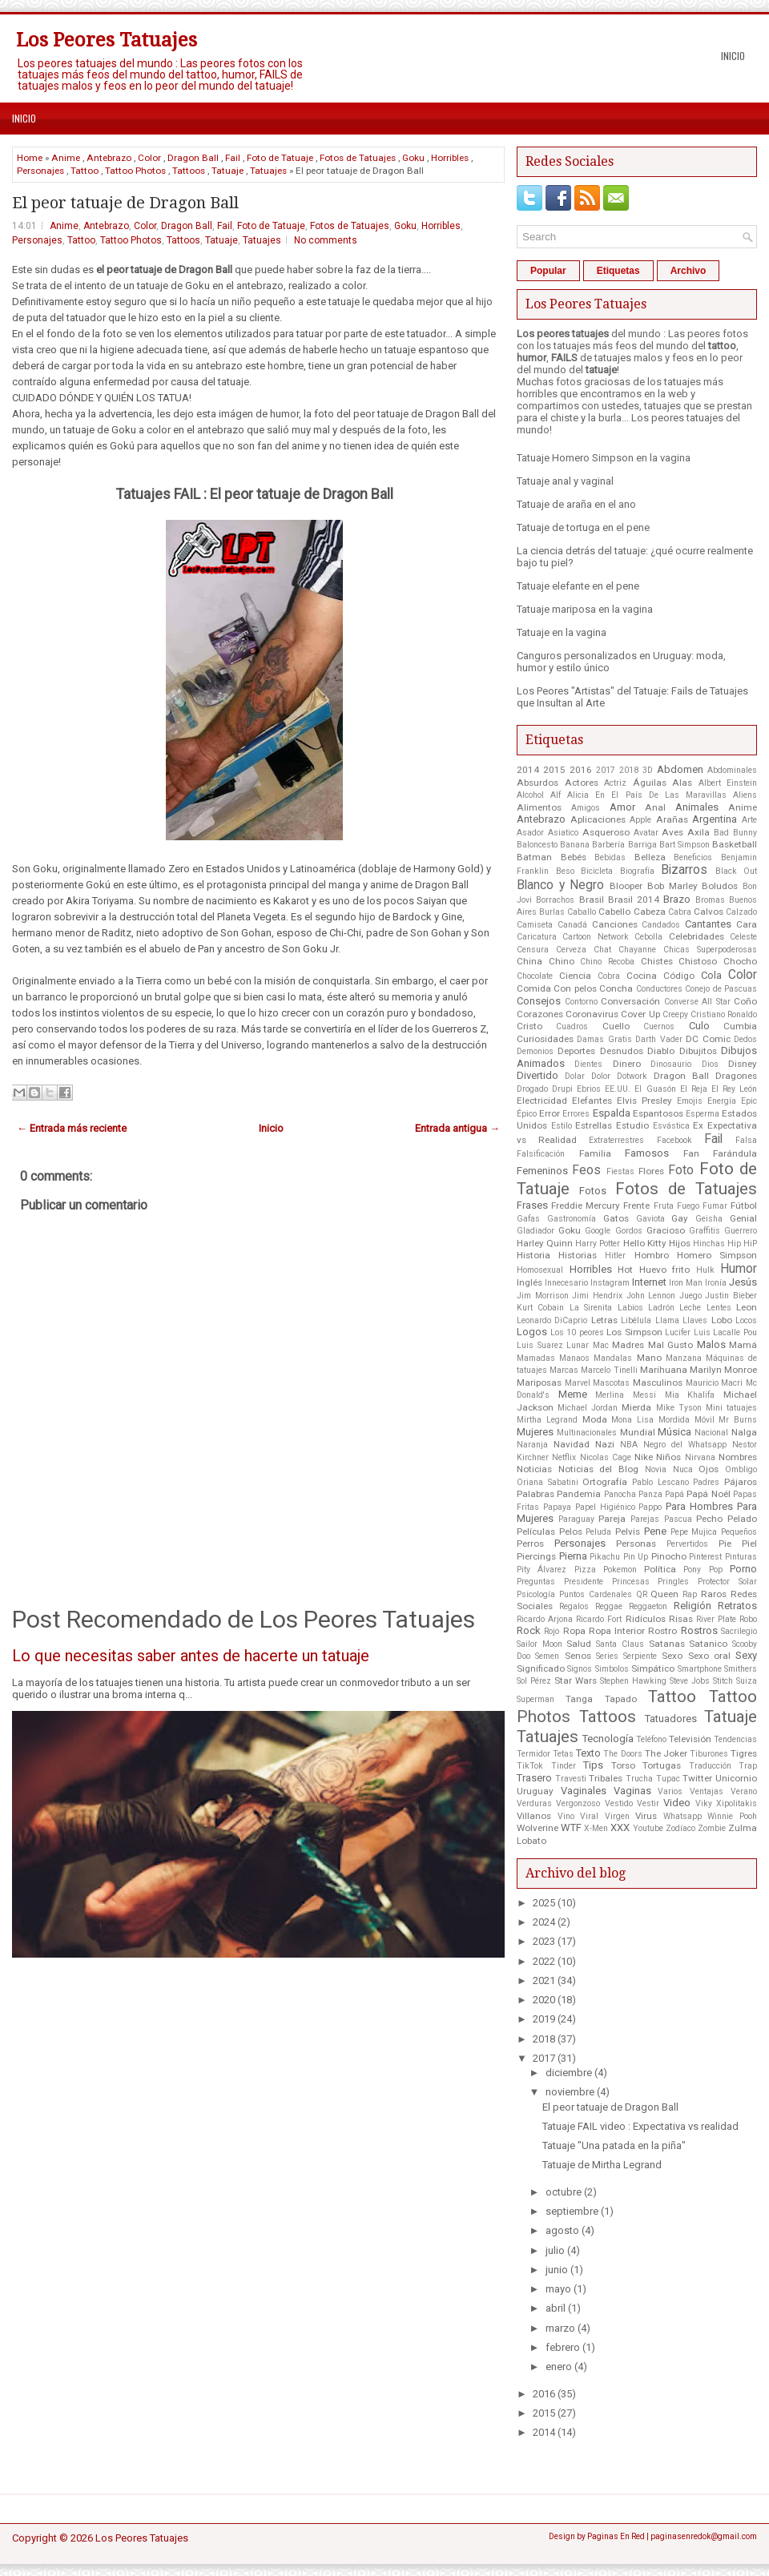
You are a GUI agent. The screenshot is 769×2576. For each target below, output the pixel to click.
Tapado (621, 1699)
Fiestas (620, 1171)
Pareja (612, 1518)
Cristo (529, 1026)
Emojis (690, 1101)
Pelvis (627, 1531)
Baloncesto (537, 844)
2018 (628, 770)
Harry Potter (597, 1243)
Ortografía (604, 1481)
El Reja (693, 1089)
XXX (620, 1827)
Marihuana (663, 1369)
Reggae (608, 1606)
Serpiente (640, 1656)
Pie (725, 1543)
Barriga (642, 844)
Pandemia (579, 1493)
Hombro (651, 1255)
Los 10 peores (577, 1332)
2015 (554, 769)
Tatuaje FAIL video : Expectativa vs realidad (640, 2126)
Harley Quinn (545, 1243)
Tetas (563, 1754)
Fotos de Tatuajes (358, 157)
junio (557, 2270)
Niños (668, 1457)
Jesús (743, 1282)
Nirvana (700, 1457)
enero (559, 2367)
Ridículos (646, 1618)
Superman (535, 1699)
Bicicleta (597, 871)
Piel (749, 1543)
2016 (581, 769)
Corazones (540, 1014)
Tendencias (735, 1739)
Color (149, 157)
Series (607, 1656)
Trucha (639, 1778)
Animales (697, 807)
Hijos (679, 1243)
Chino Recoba (607, 961)
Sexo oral (709, 1655)
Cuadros (572, 1026)
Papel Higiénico (605, 1507)
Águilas (649, 782)
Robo (748, 1619)
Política (660, 1569)
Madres (628, 1344)
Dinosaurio (670, 1064)
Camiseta (535, 925)
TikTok (530, 1766)
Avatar (646, 832)
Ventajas (706, 1791)
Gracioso (665, 1230)
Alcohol (530, 795)
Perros (530, 1543)
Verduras (534, 1803)
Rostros (699, 1630)
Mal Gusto (671, 1344)
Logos (532, 1332)
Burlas (552, 912)
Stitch (723, 1681)
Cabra (679, 912)
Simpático (652, 1668)
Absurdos (537, 782)
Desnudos (621, 1051)
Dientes (588, 1064)
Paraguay (576, 1519)
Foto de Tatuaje (280, 157)
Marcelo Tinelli (609, 1370)
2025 (544, 1903)
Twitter (697, 1778)
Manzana (684, 1358)
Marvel (577, 1383)
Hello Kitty (644, 1243)
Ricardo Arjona (545, 1619)
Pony (692, 1569)
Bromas (710, 900)
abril (556, 2308)
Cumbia (740, 1026)
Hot (625, 1269)
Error (549, 1113)
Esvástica (671, 1126)
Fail (232, 157)
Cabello (614, 911)
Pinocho (668, 1556)
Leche (690, 1307)
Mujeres (535, 1432)
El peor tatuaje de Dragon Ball (125, 203)
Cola (711, 975)
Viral (589, 1816)
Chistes (657, 961)
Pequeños (739, 1532)
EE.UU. (617, 1089)
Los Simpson (634, 1332)
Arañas (672, 819)
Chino (561, 961)
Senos (578, 1655)
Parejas (644, 1519)
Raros (714, 1594)
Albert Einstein (728, 783)
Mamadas (536, 1358)
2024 (544, 1922)
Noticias (534, 1469)
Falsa (746, 1140)
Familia (595, 1153)
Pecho (709, 1518)
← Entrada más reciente (72, 1128)
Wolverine (537, 1827)
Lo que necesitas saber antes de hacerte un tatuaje (190, 1655)
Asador (530, 832)
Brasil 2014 (633, 899)
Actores (581, 782)
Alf (555, 795)
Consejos (539, 1001)
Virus (646, 1815)
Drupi (562, 1089)
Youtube (648, 1828)
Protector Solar (727, 1581)
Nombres (738, 1457)
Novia (655, 1469)
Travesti (570, 1778)
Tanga (579, 1699)
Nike (643, 1457)
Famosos (647, 1153)
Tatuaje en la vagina (561, 632)
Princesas (631, 1581)
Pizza (585, 1569)
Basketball (734, 844)
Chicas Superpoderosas (710, 949)
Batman (534, 857)
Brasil (591, 899)
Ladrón (661, 1307)
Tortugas (661, 1765)
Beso (565, 871)
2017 (605, 770)
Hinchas (709, 1243)
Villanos (534, 1815)
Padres (706, 1482)
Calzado (741, 912)
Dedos (745, 1039)
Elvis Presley (644, 1100)
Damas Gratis (604, 1039)
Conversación (630, 1001)
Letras (604, 1320)
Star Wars (575, 1680)
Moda (594, 1419)
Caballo (581, 912)
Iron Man (686, 1283)
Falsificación (541, 1154)
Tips (593, 1765)
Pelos (570, 1531)
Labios (630, 1307)
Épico (527, 1114)
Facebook (674, 1140)
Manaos (574, 1358)
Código (679, 975)
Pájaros (740, 1481)
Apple (640, 820)
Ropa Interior (617, 1630)
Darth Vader (658, 1039)
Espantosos (658, 1113)
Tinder (563, 1766)
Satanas (667, 1643)
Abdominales (732, 770)
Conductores (659, 989)
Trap (748, 1766)
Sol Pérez (534, 1681)
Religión (692, 1606)
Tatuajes (268, 170)
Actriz (615, 783)
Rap (689, 1594)
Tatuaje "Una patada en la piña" (614, 2145)
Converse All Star (697, 1001)
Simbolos (612, 1669)
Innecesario (566, 1283)
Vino (566, 1816)
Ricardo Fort (599, 1619)
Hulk (705, 1270)
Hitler (615, 1255)
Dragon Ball (193, 157)
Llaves (694, 1320)
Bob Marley (672, 886)
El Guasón (654, 1089)
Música (674, 1432)
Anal (655, 807)
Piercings (536, 1556)
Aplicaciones (598, 819)
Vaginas (632, 1791)
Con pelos (575, 988)
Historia (533, 1255)
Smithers (740, 1669)
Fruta (664, 1206)
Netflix (564, 1457)
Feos (586, 1170)
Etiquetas (618, 270)
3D (647, 770)
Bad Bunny (735, 832)
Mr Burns (738, 1420)
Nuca (683, 1469)
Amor (622, 807)
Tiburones (709, 1754)
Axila (698, 832)
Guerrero (740, 1231)
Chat (602, 949)
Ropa (574, 1630)
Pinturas (741, 1557)
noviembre (570, 2092)
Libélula (636, 1320)
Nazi (604, 1444)
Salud (578, 1643)
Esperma (702, 1114)
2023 (544, 1941)
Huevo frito (664, 1269)
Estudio (632, 1125)
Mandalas (613, 1358)
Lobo (721, 1320)
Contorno (581, 1001)
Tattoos (188, 170)
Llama (667, 1320)
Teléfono (651, 1739)
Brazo (676, 899)
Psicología (536, 1594)
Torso (623, 1765)
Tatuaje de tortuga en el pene (583, 527)
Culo (699, 1026)
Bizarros (684, 870)
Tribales (605, 1778)
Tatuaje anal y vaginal (565, 481)
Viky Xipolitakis (726, 1803)
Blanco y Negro (560, 885)
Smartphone (700, 1669)
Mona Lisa (632, 1420)
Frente (636, 1205)
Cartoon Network (595, 937)
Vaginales (583, 1791)
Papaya (557, 1507)
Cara (746, 924)
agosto (562, 2230)
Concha (616, 988)
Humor (738, 1269)
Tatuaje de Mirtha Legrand (602, 2165)
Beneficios (693, 857)
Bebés (573, 857)
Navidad (572, 1444)
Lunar (577, 1345)
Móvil (705, 1420)
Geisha (709, 1219)
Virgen (617, 1816)
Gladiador (535, 1231)
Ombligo (741, 1469)
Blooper (626, 886)
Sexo (672, 1655)
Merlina (609, 1395)
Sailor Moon (539, 1644)
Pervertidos (687, 1544)
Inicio (733, 55)
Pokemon (620, 1569)
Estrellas (593, 1125)
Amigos (585, 808)
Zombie (712, 1828)
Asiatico (563, 832)
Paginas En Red (616, 2536)
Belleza (650, 857)
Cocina (641, 975)
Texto (588, 1753)
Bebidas (610, 857)
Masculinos (657, 1382)
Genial (743, 1218)
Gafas (528, 1219)
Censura (533, 949)
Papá (674, 1494)
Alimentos (539, 807)
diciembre (569, 2073)
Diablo (660, 1051)
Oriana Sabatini (547, 1482)
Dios (710, 1064)
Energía (721, 1101)
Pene (655, 1531)
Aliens (745, 795)
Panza (650, 1494)
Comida (534, 988)
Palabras (535, 1493)
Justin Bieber (731, 1295)
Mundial (637, 1432)
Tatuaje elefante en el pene (578, 586)
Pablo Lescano (660, 1482)
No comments (325, 240)
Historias (577, 1255)
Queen (664, 1594)
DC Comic (708, 1038)
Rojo (551, 1631)
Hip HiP (742, 1243)
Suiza (746, 1681)
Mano (649, 1357)
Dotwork (632, 1076)
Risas (681, 1618)
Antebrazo (109, 157)
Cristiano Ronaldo (723, 1014)
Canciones (615, 924)
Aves (672, 832)
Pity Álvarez (541, 1569)
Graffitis (704, 1231)
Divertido (537, 1075)
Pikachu (605, 1557)
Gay (679, 1218)
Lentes (719, 1307)
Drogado (532, 1089)
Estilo (561, 1126)
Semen (547, 1656)
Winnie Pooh (732, 1816)
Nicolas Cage (605, 1457)
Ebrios (589, 1089)
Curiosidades (545, 1038)
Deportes (576, 1051)
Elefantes (592, 1100)
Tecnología (608, 1739)
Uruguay (535, 1791)
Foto (681, 1170)
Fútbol (744, 1205)
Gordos (628, 1231)
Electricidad (542, 1100)
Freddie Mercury (585, 1205)
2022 (544, 1961)
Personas (636, 1543)
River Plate (716, 1619)
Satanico (708, 1643)
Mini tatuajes (731, 1408)
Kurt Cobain (540, 1307)
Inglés (529, 1282)
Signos (579, 1669)
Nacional (711, 1432)
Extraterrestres (616, 1140)
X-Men (596, 1828)
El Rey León (734, 1089)
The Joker (666, 1753)
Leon (746, 1307)
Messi (644, 1395)
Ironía (716, 1283)
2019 (544, 2019)
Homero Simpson (717, 1255)
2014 (528, 769)
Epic (749, 1101)
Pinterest (705, 1557)
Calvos (708, 911)
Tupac (668, 1778)
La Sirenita (591, 1307)
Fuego (688, 1206)
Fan (691, 1153)
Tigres (744, 1753)
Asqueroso (606, 832)
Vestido (619, 1803)
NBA (629, 1444)
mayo (558, 2289)
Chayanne (637, 949)
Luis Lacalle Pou (725, 1332)
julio (555, 2250)
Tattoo (84, 170)
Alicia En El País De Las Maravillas (647, 795)
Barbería (608, 844)
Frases (532, 1205)
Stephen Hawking (633, 1681)
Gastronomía (571, 1219)
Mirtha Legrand (547, 1420)
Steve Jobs (690, 1681)
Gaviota (650, 1219)
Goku (413, 157)
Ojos (709, 1469)
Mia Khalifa (690, 1395)
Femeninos (542, 1171)
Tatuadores (671, 1719)
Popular (548, 270)
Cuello (616, 1026)
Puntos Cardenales (595, 1594)
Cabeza (650, 911)
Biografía (637, 871)
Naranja (532, 1444)
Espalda (611, 1113)
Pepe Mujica (694, 1532)
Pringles (673, 1581)
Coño (745, 1001)
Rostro (662, 1630)
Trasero (534, 1778)
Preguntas (536, 1581)
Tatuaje (227, 170)
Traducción (710, 1766)
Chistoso (697, 961)
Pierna (573, 1556)
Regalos (574, 1606)
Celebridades (696, 936)
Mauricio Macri (714, 1383)
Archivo (688, 270)
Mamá (743, 1344)
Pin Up (636, 1557)
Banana (575, 844)
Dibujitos (698, 1051)
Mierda (636, 1407)
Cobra (609, 976)
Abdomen (680, 769)
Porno (743, 1569)
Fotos (592, 1191)
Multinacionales (587, 1432)
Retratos (737, 1606)
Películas (536, 1531)
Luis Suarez (540, 1345)
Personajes (40, 170)
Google (597, 1231)
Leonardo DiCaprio (552, 1320)
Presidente (583, 1581)
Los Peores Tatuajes (106, 40)
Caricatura (537, 937)
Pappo (650, 1507)
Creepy (675, 1014)
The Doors (622, 1754)
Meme (572, 1394)
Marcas (564, 1370)
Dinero (627, 1063)
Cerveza (571, 949)
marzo (560, 2328)
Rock (529, 1630)
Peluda (598, 1532)
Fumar (715, 1206)
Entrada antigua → (457, 1128)
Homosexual (540, 1270)
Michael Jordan (588, 1408)
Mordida (674, 1420)
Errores (576, 1114)
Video (676, 1803)
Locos (746, 1320)
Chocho (740, 961)
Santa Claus (620, 1644)
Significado (541, 1668)
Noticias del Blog (598, 1469)
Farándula (735, 1153)
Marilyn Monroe (723, 1369)
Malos (711, 1344)
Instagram (610, 1283)
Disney (742, 1063)
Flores (651, 1171)
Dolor (600, 1076)
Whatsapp (682, 1816)
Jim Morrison (543, 1295)
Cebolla (648, 937)
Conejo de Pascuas (721, 989)
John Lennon (651, 1295)
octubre (564, 2192)
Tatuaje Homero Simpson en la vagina (603, 458)
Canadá (572, 925)
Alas (682, 782)
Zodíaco (680, 1828)
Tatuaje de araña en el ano (576, 504)
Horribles (450, 157)
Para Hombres (699, 1506)
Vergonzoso (578, 1803)
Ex (698, 1125)
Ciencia (575, 975)
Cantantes (708, 924)
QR (641, 1594)
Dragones (736, 1075)
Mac (601, 1345)
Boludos (720, 886)
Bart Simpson (684, 844)
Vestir (648, 1803)
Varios (670, 1791)
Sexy (746, 1655)
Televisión (690, 1739)
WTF (571, 1827)
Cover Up (640, 1014)
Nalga (744, 1432)
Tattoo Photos (135, 170)
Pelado (742, 1518)
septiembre (572, 2211)
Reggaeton (648, 1606)
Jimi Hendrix (597, 1295)
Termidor (533, 1754)
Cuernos (658, 1026)
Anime (65, 157)
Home (29, 157)
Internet (649, 1282)
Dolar (575, 1076)
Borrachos (555, 900)
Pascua (678, 1519)
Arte (749, 820)
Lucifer (677, 1332)
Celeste (743, 937)
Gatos (616, 1218)
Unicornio (736, 1778)
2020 (544, 2000)
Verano (744, 1791)
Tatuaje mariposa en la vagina (585, 609)
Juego (690, 1295)
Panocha (620, 1494)
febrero (563, 2347)
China (529, 961)
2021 (544, 1980)
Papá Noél (708, 1493)
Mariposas (539, 1382)
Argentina (714, 819)
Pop (716, 1569)
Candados (661, 925)
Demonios (535, 1051)
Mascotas (611, 1383)
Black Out (736, 871)
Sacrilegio (739, 1631)
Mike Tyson (679, 1408)
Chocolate (535, 976)
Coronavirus (592, 1014)
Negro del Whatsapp (685, 1444)
